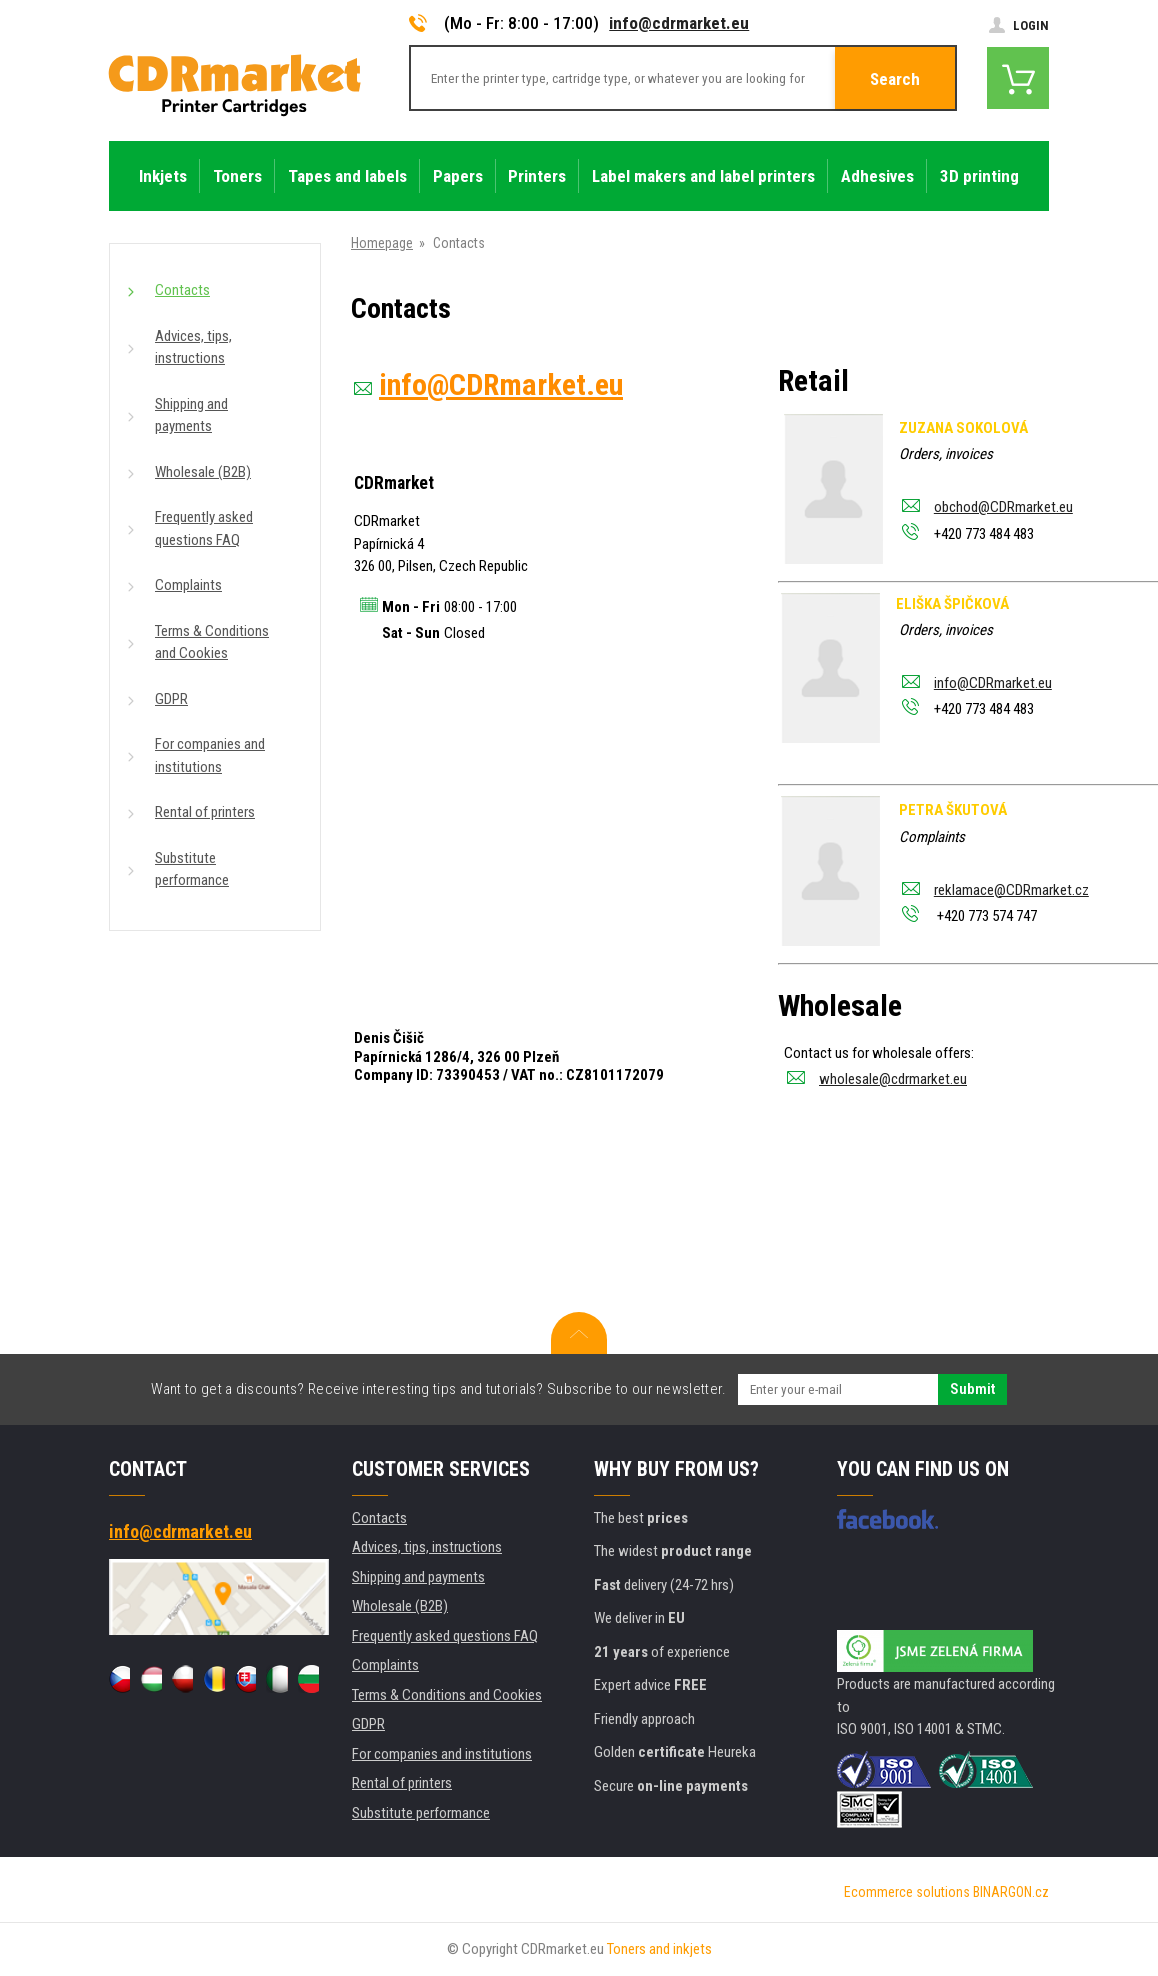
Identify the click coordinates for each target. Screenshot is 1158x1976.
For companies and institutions (210, 755)
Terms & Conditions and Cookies (212, 642)
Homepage (382, 243)
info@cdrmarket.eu (679, 23)
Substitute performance (192, 869)
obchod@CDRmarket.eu (1003, 507)
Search (895, 79)
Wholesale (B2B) (203, 472)
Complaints (188, 585)
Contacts (182, 290)
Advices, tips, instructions (193, 347)
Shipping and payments (191, 415)
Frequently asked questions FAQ (204, 528)
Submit (972, 1389)
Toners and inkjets (659, 1949)
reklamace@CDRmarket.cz (1011, 890)
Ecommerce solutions (907, 1892)
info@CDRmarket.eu (993, 683)
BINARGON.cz (1011, 1892)
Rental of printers (205, 812)
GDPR (171, 699)
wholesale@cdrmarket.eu (893, 1079)
